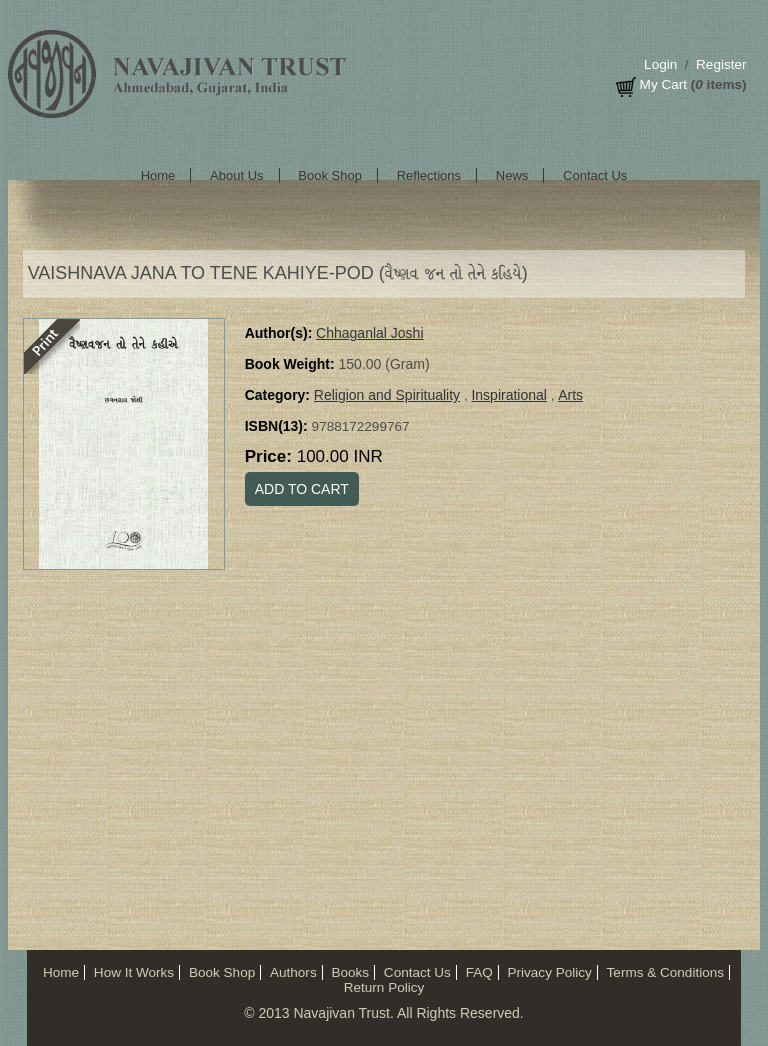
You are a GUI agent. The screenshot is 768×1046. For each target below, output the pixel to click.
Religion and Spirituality (387, 395)
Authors (293, 972)
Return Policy (384, 987)
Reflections (429, 175)
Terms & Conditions (665, 972)
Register (721, 64)
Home (158, 175)
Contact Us (595, 175)
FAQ (479, 972)
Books (350, 972)
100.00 (340, 456)
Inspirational (509, 395)
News (512, 175)
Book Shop (330, 175)
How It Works (134, 972)
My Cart (663, 84)
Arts (570, 395)
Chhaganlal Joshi (369, 333)
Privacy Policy (550, 972)
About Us (236, 175)
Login (660, 64)
